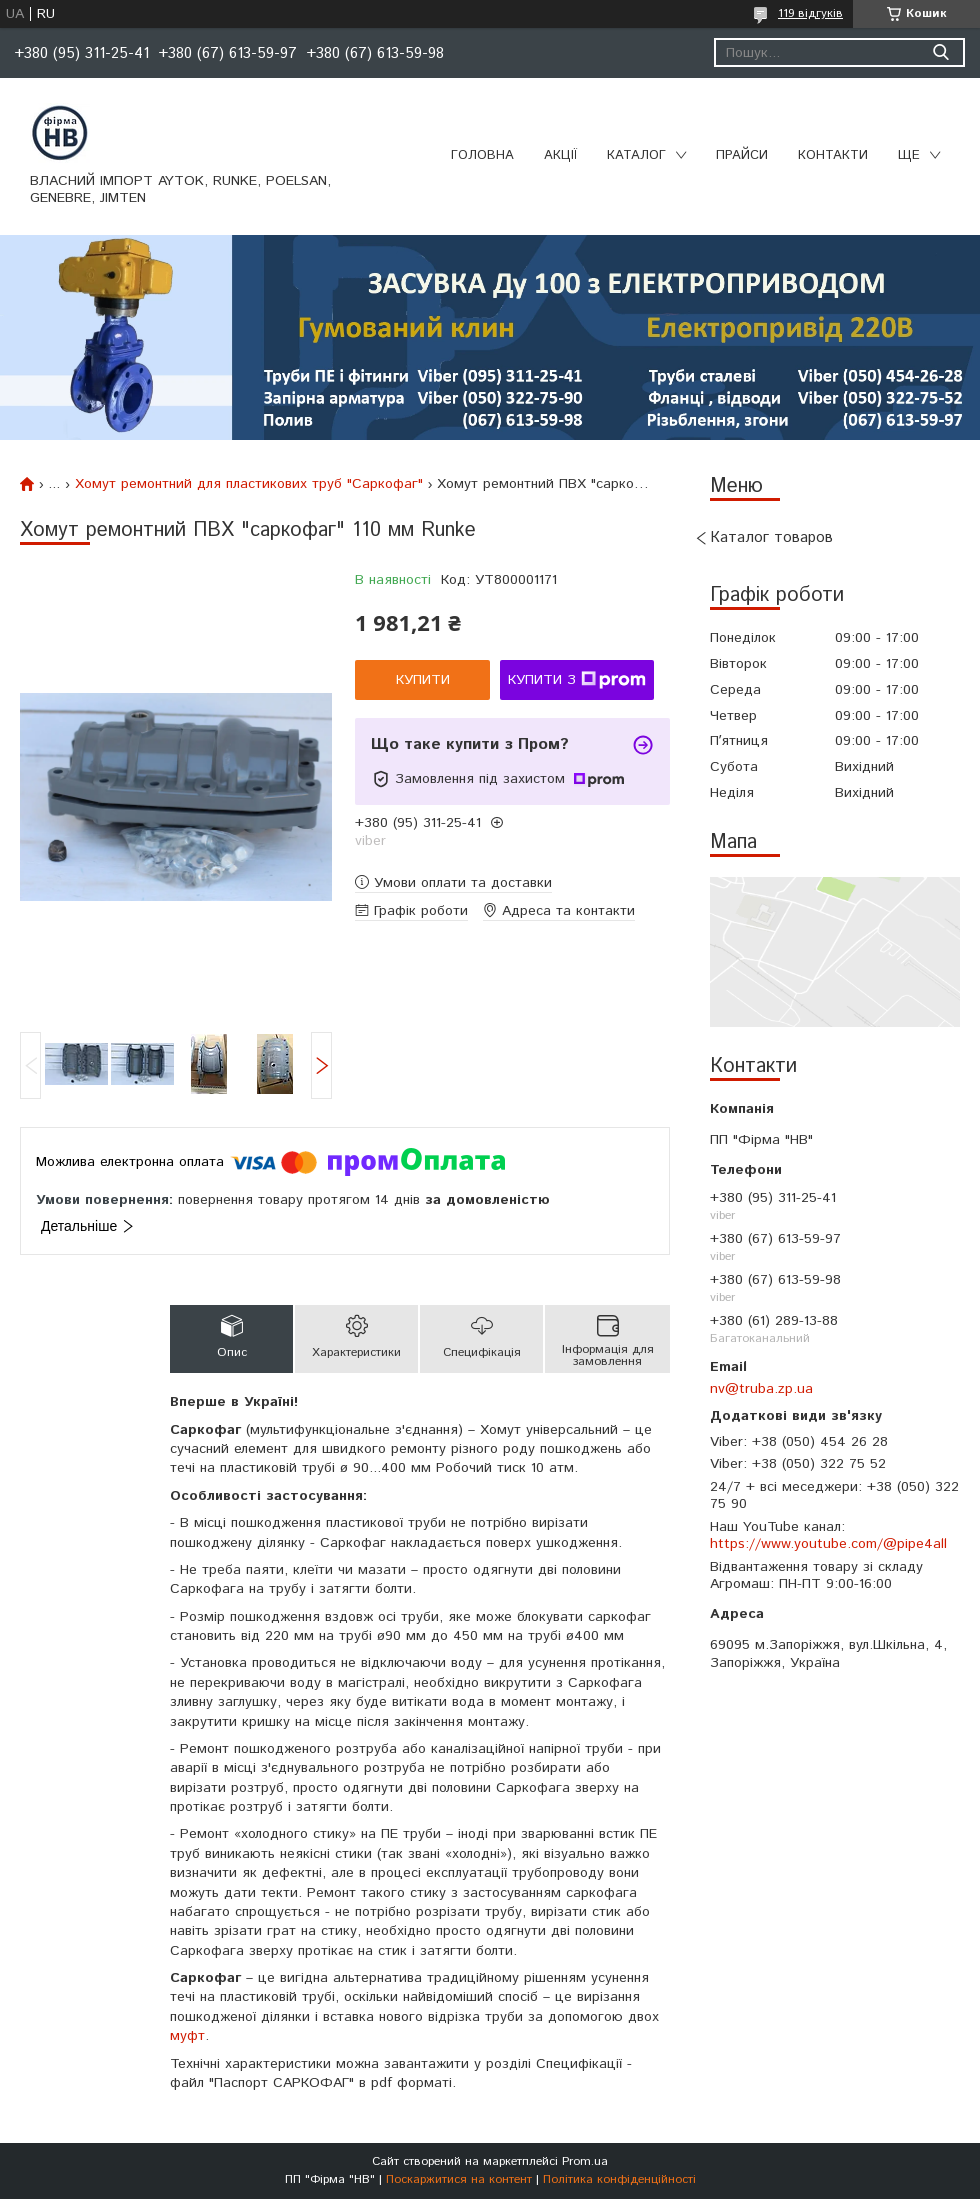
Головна (482, 155)
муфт (187, 2036)
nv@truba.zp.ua (761, 1389)
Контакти (833, 155)
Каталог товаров (771, 537)
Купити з (577, 680)
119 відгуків (810, 13)
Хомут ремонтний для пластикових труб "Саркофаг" (249, 484)
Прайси (742, 155)
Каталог (636, 155)
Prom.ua (585, 2161)
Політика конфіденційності (619, 2179)
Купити (423, 680)
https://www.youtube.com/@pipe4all (828, 1544)
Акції (560, 155)
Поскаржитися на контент (459, 2179)
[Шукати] (940, 52)
